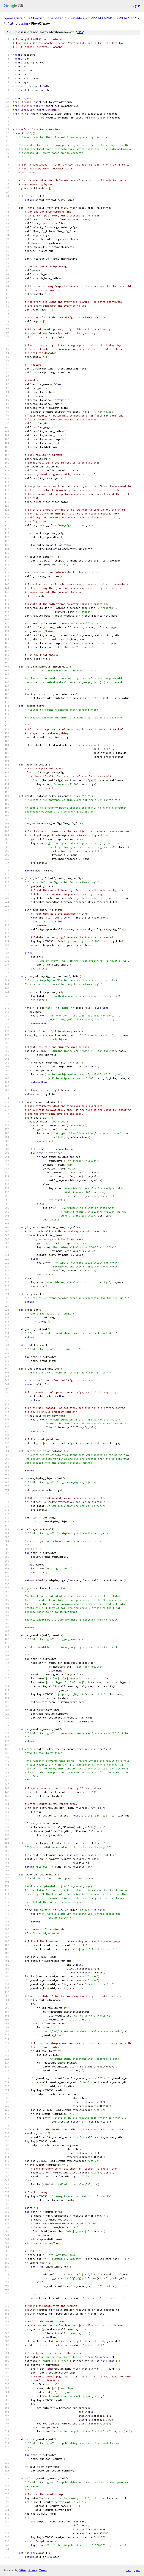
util (12, 23)
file (80, 32)
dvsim (23, 23)
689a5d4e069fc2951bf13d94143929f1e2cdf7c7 (103, 18)
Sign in (136, 6)
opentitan (56, 18)
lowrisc (38, 18)
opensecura (13, 18)
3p (28, 18)
